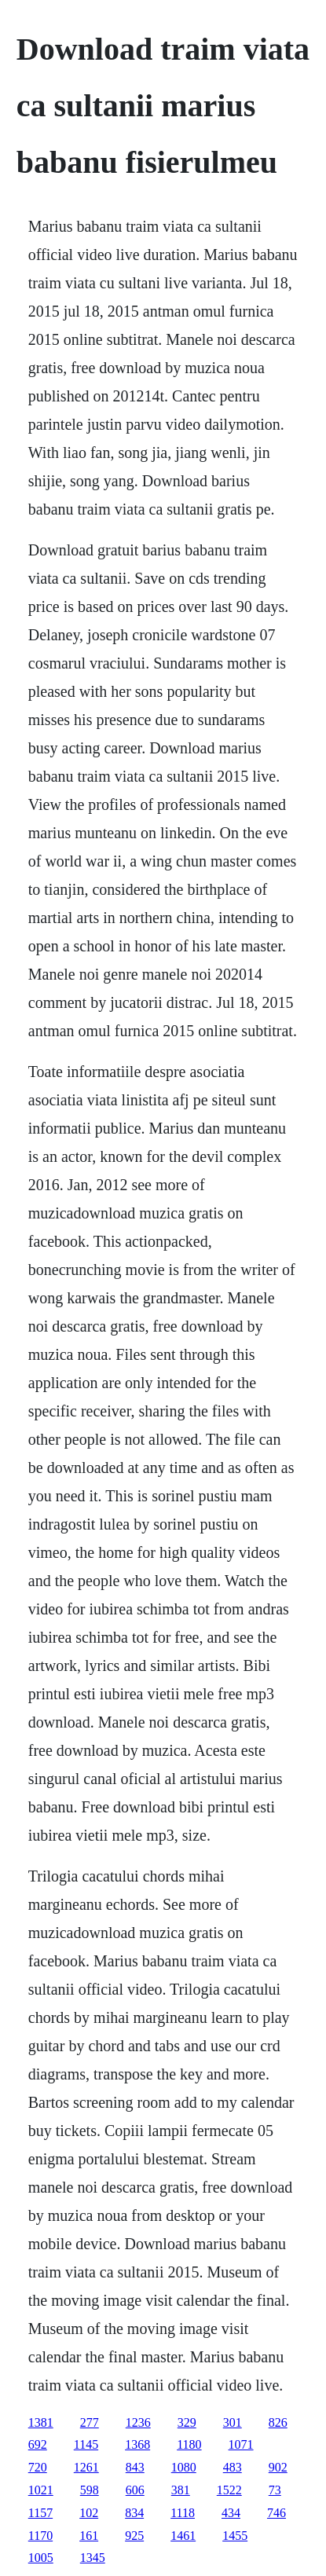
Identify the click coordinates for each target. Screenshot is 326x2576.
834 (134, 2512)
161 (88, 2535)
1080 (183, 2467)
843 (135, 2467)
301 (232, 2422)
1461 (183, 2535)
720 (37, 2467)
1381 (40, 2422)
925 (134, 2535)
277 (89, 2422)
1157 (40, 2512)
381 (180, 2490)
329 (187, 2422)
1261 (86, 2467)
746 (276, 2512)
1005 (40, 2557)
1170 (40, 2535)
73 (275, 2490)
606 (135, 2490)
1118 (182, 2512)
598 (89, 2490)
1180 (189, 2444)
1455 (234, 2535)
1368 (137, 2444)
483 (232, 2467)
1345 (92, 2557)
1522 (229, 2490)
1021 (40, 2490)
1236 (138, 2422)
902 (278, 2467)
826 (278, 2422)
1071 (241, 2444)
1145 (86, 2444)
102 (88, 2512)
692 (37, 2444)
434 (231, 2512)
